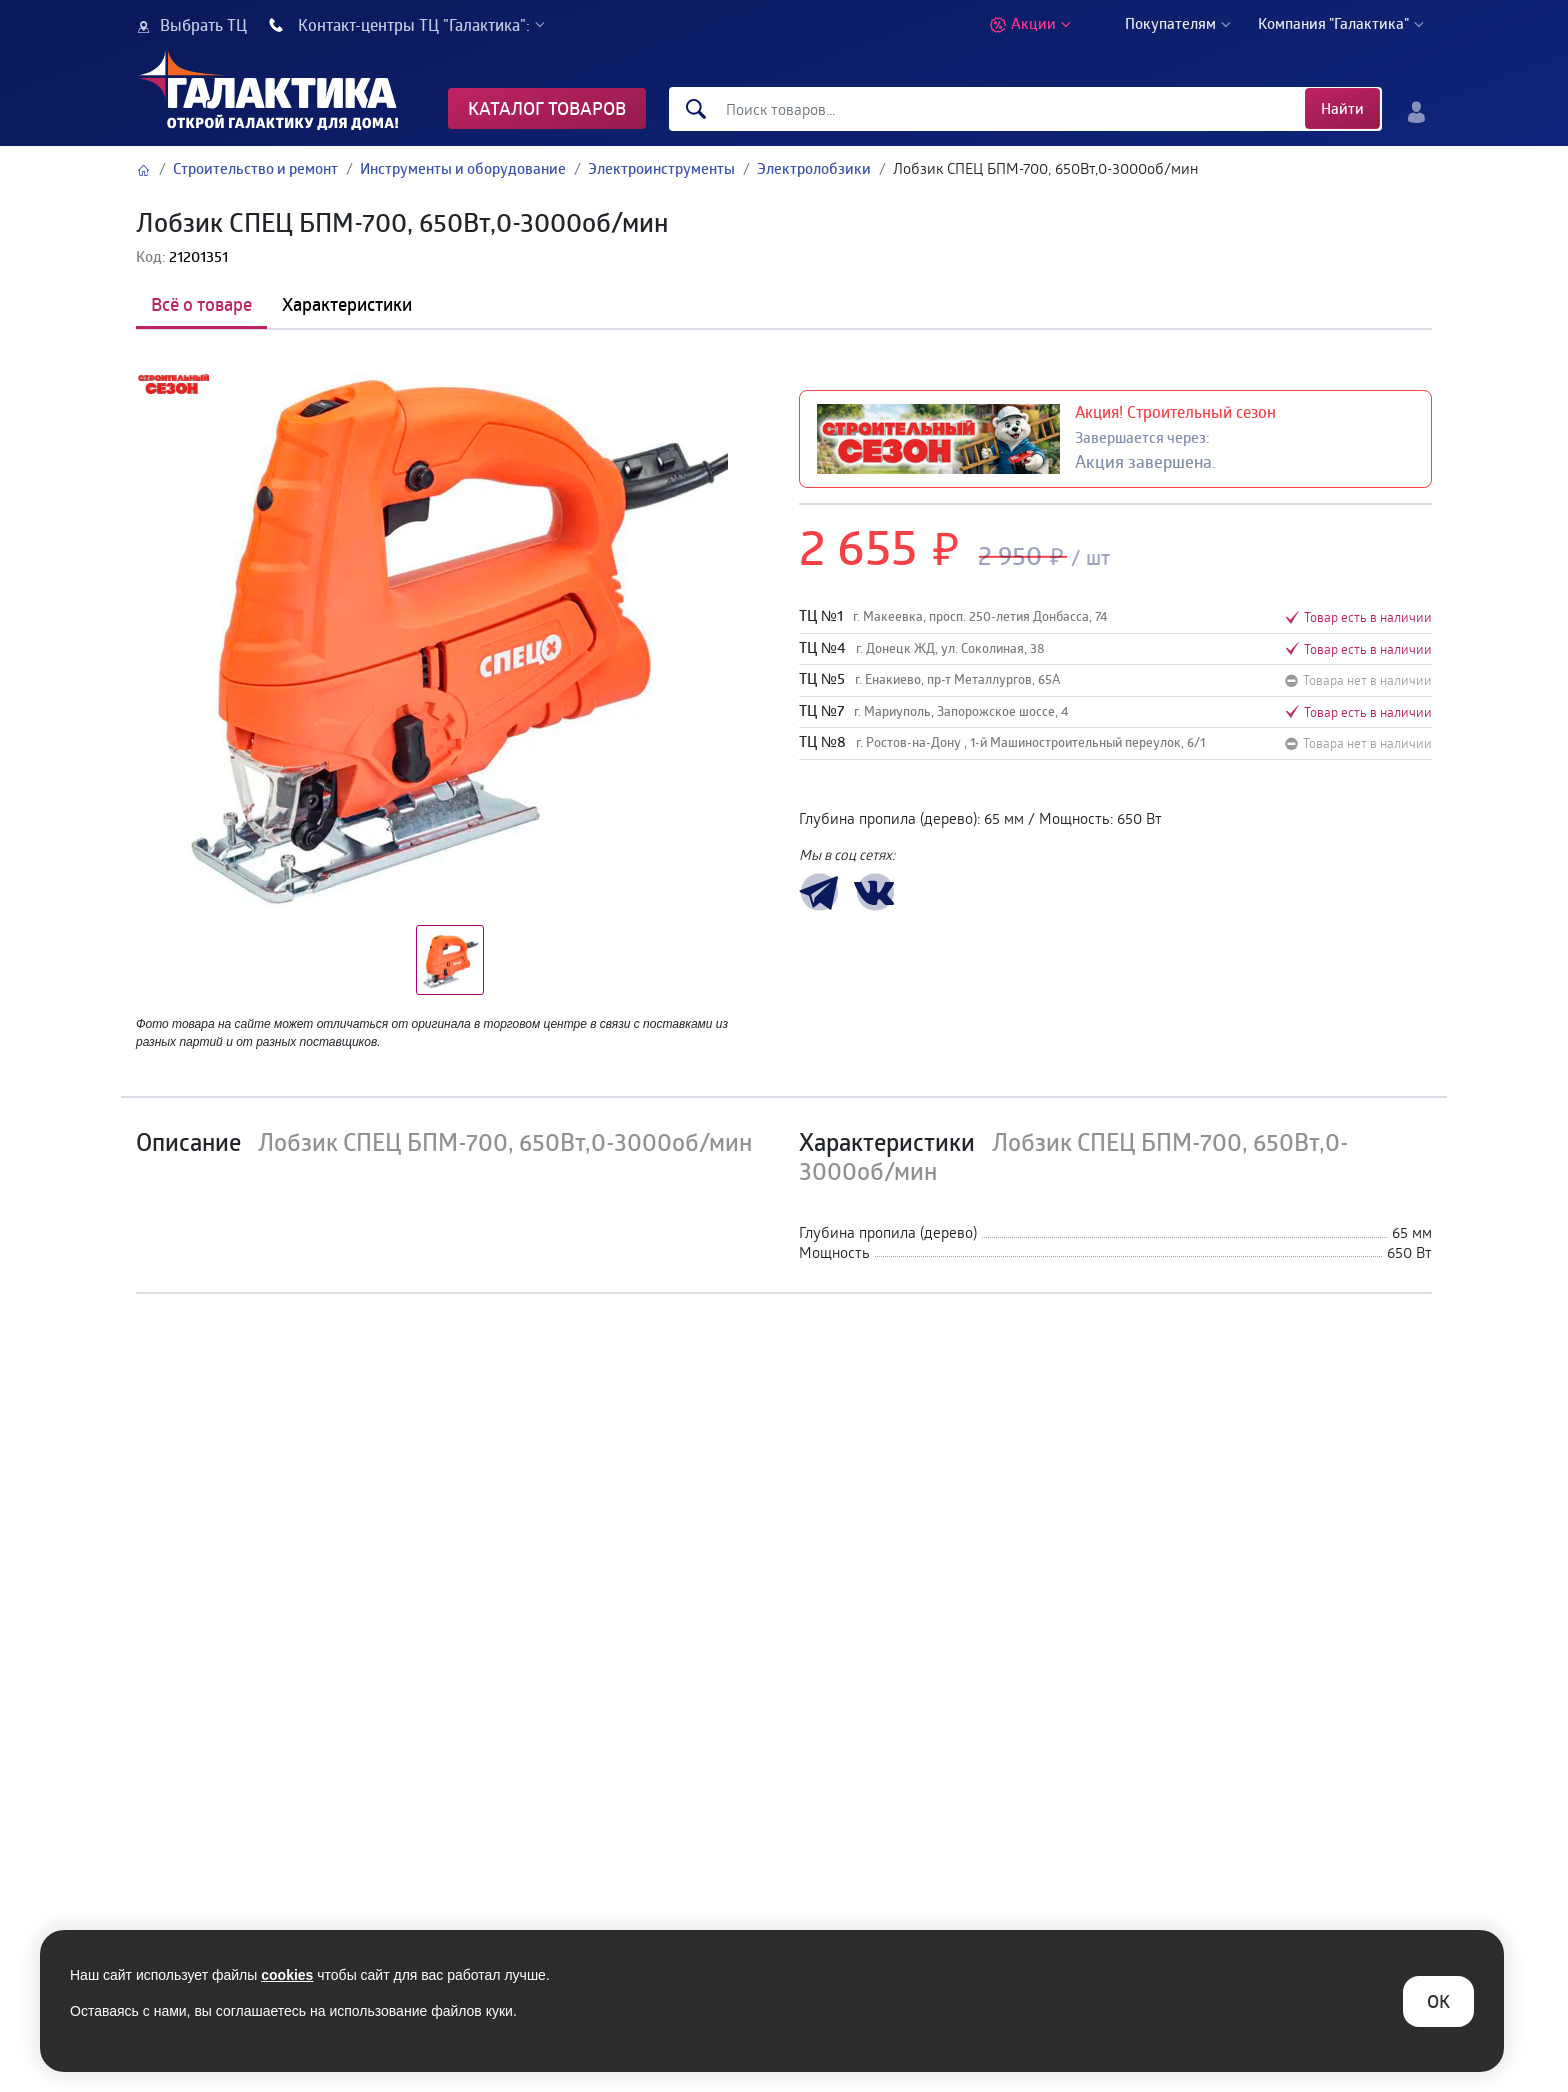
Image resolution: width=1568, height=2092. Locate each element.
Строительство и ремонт (255, 168)
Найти (1342, 108)
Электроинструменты (661, 168)
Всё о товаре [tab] (201, 304)
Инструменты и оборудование (463, 168)
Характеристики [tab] (347, 304)
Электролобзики (814, 168)
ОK (1438, 2001)
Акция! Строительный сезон (1175, 412)
